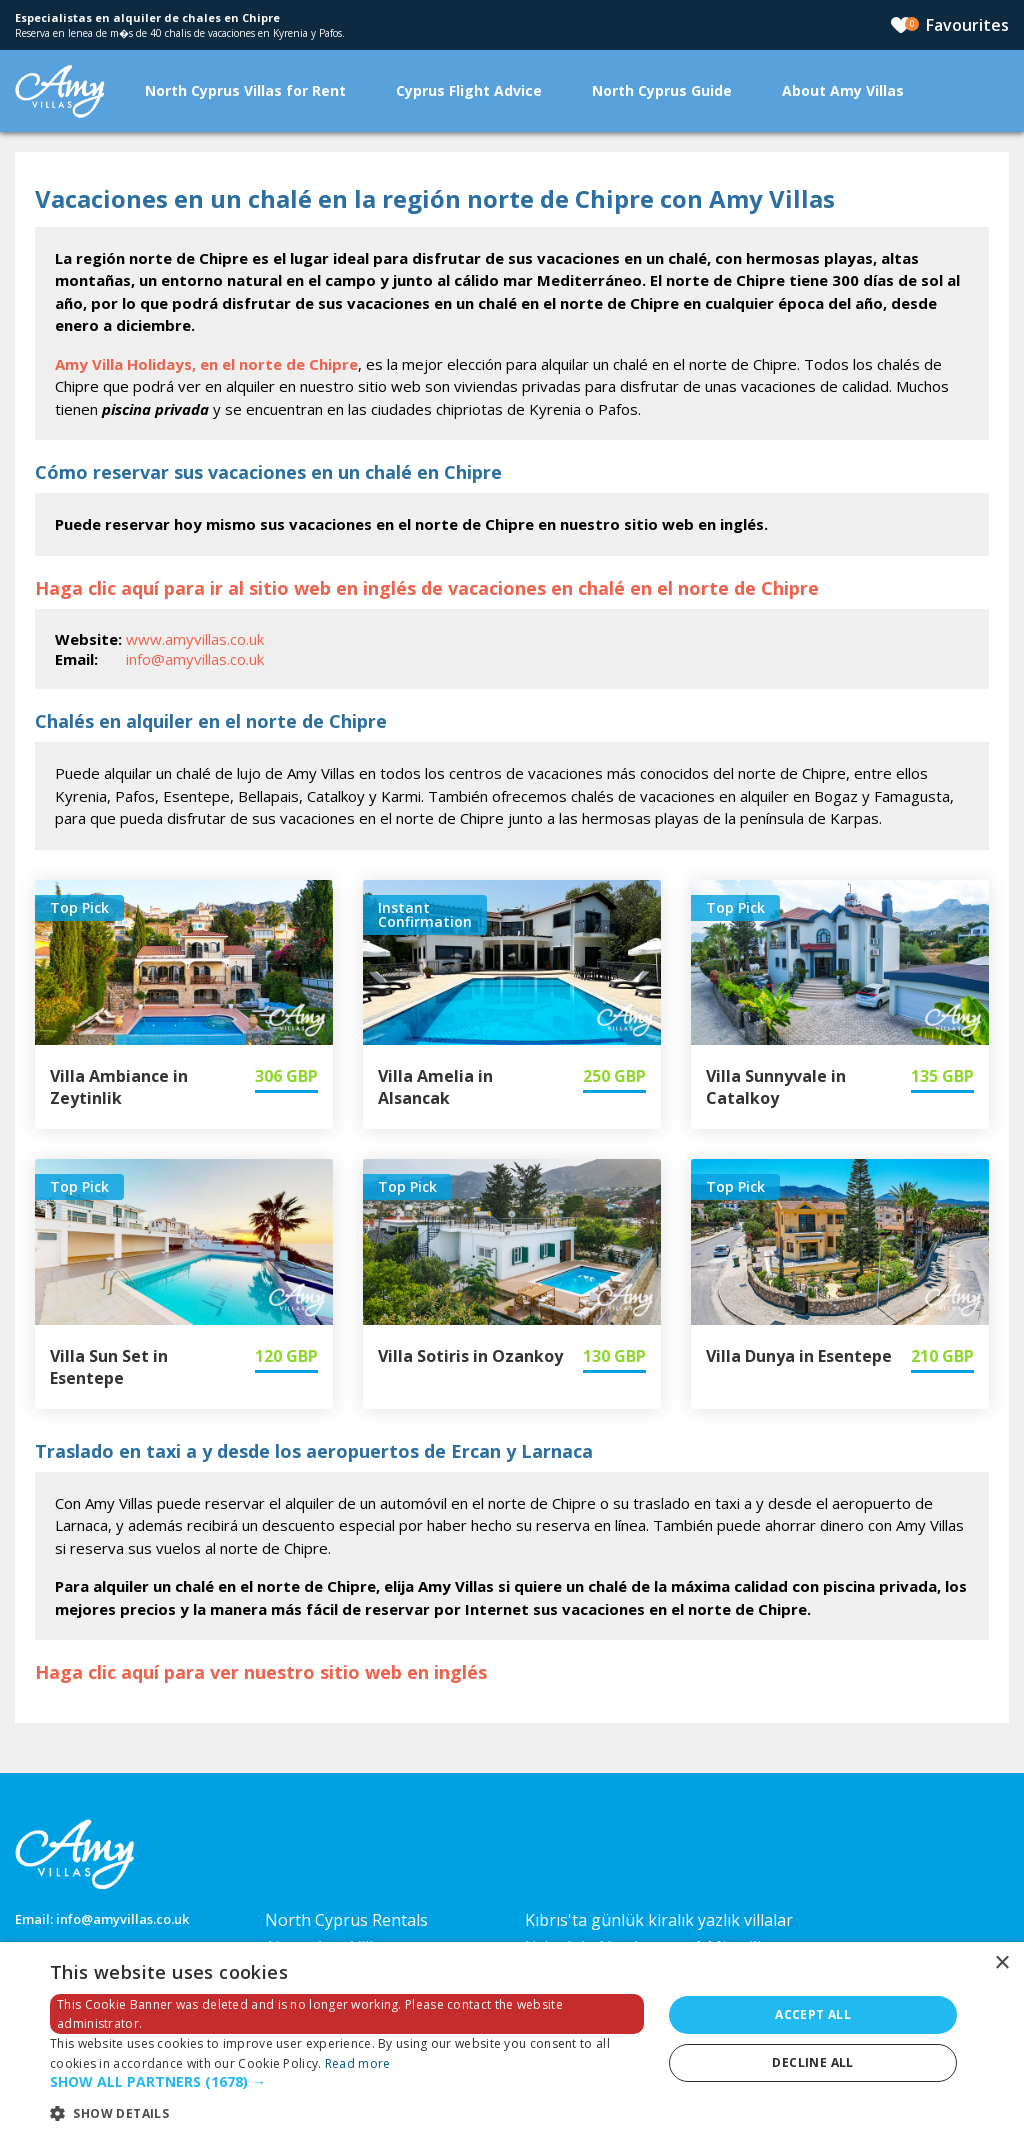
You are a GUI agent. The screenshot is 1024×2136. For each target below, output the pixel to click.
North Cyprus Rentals (346, 1920)
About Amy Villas (843, 90)
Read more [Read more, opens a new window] (358, 2063)
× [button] (1001, 1963)
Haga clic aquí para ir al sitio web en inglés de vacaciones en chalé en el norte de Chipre (427, 588)
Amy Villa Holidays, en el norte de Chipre (206, 364)
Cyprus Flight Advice (469, 90)
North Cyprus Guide (662, 90)
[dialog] (512, 2039)
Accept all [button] (813, 2014)
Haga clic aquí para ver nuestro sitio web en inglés (261, 1672)
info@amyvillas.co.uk (195, 659)
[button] (347, 2082)
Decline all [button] (812, 2062)
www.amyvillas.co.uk (195, 639)
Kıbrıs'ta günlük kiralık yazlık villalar (659, 1920)
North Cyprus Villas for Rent (245, 90)
